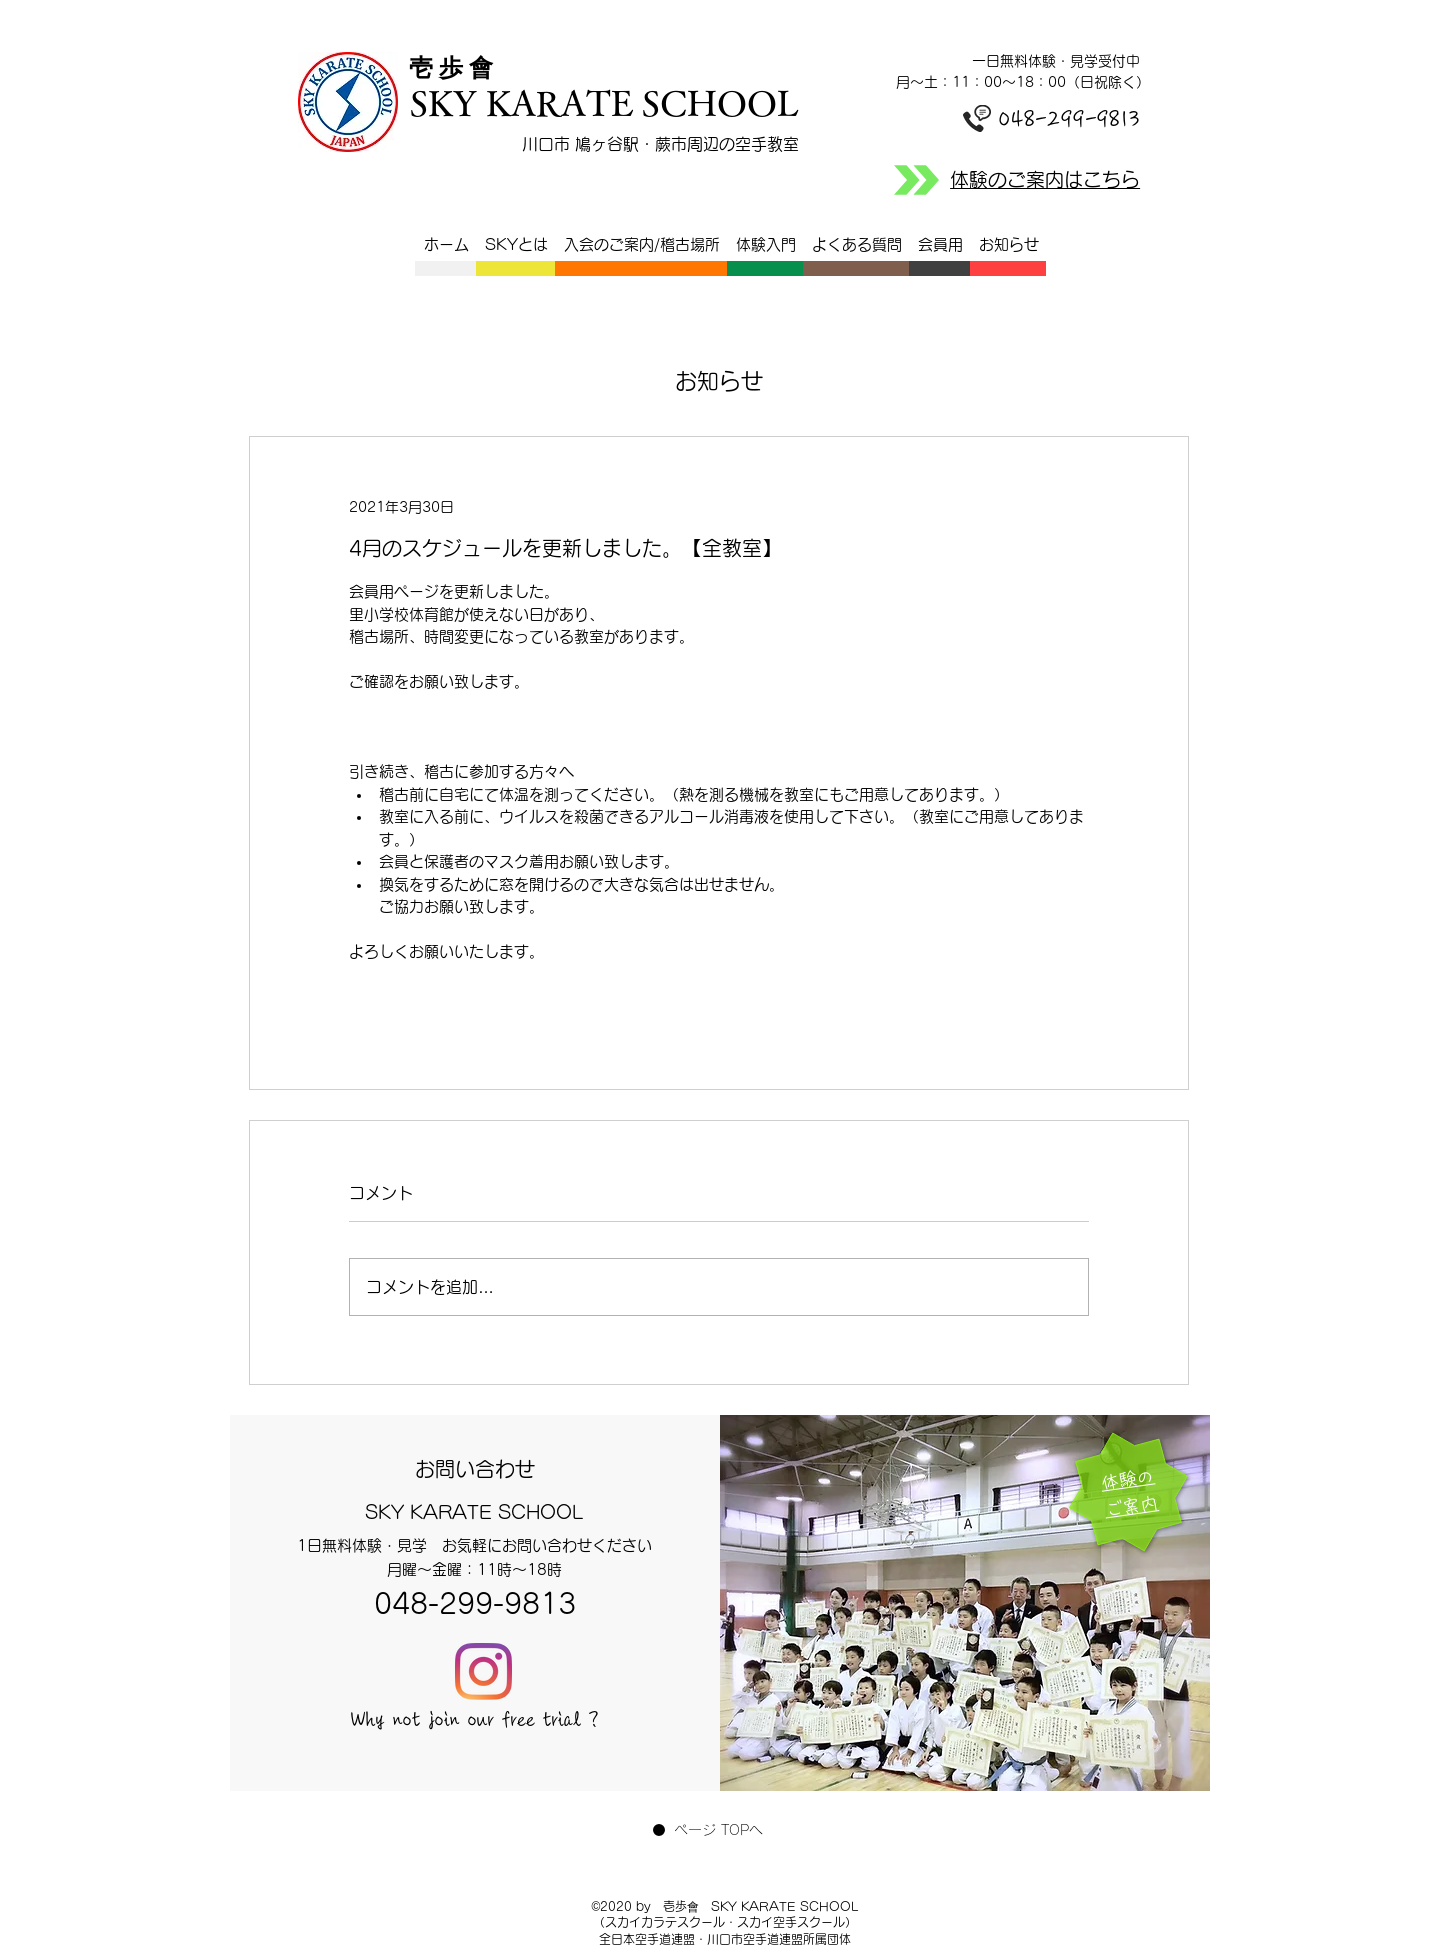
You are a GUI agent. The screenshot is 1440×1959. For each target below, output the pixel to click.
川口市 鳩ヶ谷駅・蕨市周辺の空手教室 (660, 144)
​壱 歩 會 (457, 68)
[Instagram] (483, 1671)
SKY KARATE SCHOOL (604, 102)
